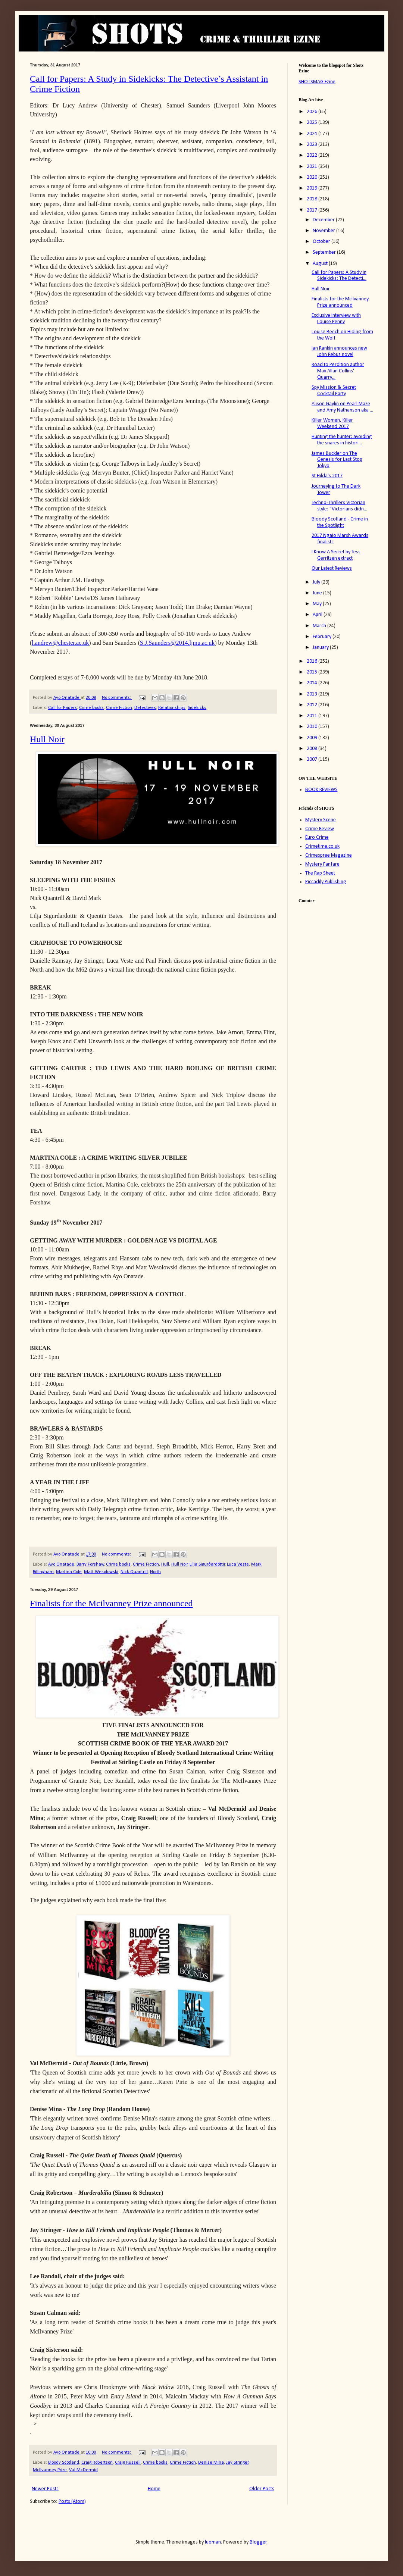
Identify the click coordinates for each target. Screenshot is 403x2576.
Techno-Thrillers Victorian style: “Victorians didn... (339, 506)
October (322, 241)
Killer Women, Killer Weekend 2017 (332, 423)
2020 (312, 177)
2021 (312, 166)
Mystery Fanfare (322, 864)
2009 (312, 738)
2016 (312, 661)
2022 (312, 155)
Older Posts (261, 2489)
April (318, 615)
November (324, 231)
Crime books (91, 708)
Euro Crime (317, 837)
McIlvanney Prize (50, 2470)
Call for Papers (62, 708)
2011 (312, 716)
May (318, 604)
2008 (312, 748)
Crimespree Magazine (328, 855)
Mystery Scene (320, 820)
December (324, 220)
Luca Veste (238, 1564)
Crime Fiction (119, 708)
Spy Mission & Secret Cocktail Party (334, 391)
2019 (312, 188)
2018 (312, 199)
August (321, 263)
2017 (312, 210)
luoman (213, 2542)
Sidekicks (197, 708)
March (320, 626)
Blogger (258, 2542)
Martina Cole (69, 1572)
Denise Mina (211, 2462)
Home (154, 2489)
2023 (312, 144)
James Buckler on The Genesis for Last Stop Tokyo (337, 460)
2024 (312, 134)
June (318, 593)
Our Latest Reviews (332, 568)
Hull (165, 1564)
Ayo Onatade (61, 1564)
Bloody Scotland (63, 2462)
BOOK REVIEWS (321, 790)
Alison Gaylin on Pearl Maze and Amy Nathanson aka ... (342, 407)
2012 (312, 705)
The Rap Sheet (320, 873)
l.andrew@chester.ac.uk (60, 643)
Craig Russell (128, 2462)
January (321, 647)
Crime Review (319, 829)
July (317, 582)
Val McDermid (83, 2470)
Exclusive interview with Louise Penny (336, 319)
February (322, 637)
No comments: (117, 697)
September (325, 252)
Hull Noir (47, 739)
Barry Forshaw (90, 1564)
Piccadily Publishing (325, 882)
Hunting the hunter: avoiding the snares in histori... (342, 440)
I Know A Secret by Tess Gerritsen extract (336, 555)
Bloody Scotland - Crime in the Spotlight (340, 522)
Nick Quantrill (134, 1572)
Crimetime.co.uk (322, 846)
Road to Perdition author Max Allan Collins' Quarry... (338, 371)
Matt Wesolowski (101, 1572)
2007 (312, 759)
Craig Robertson (97, 2462)
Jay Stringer (237, 2462)
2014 (312, 683)
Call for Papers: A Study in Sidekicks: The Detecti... (339, 276)
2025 (312, 122)
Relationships (171, 708)
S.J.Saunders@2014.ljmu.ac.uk (177, 643)
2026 (312, 112)
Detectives (145, 708)
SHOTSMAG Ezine (317, 82)
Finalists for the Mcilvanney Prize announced (111, 1603)
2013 (312, 694)
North (155, 1572)
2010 (312, 726)
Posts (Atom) (72, 2501)
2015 (312, 672)
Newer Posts (45, 2489)
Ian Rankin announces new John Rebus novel (339, 351)
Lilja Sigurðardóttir (207, 1564)
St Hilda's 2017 (327, 476)
